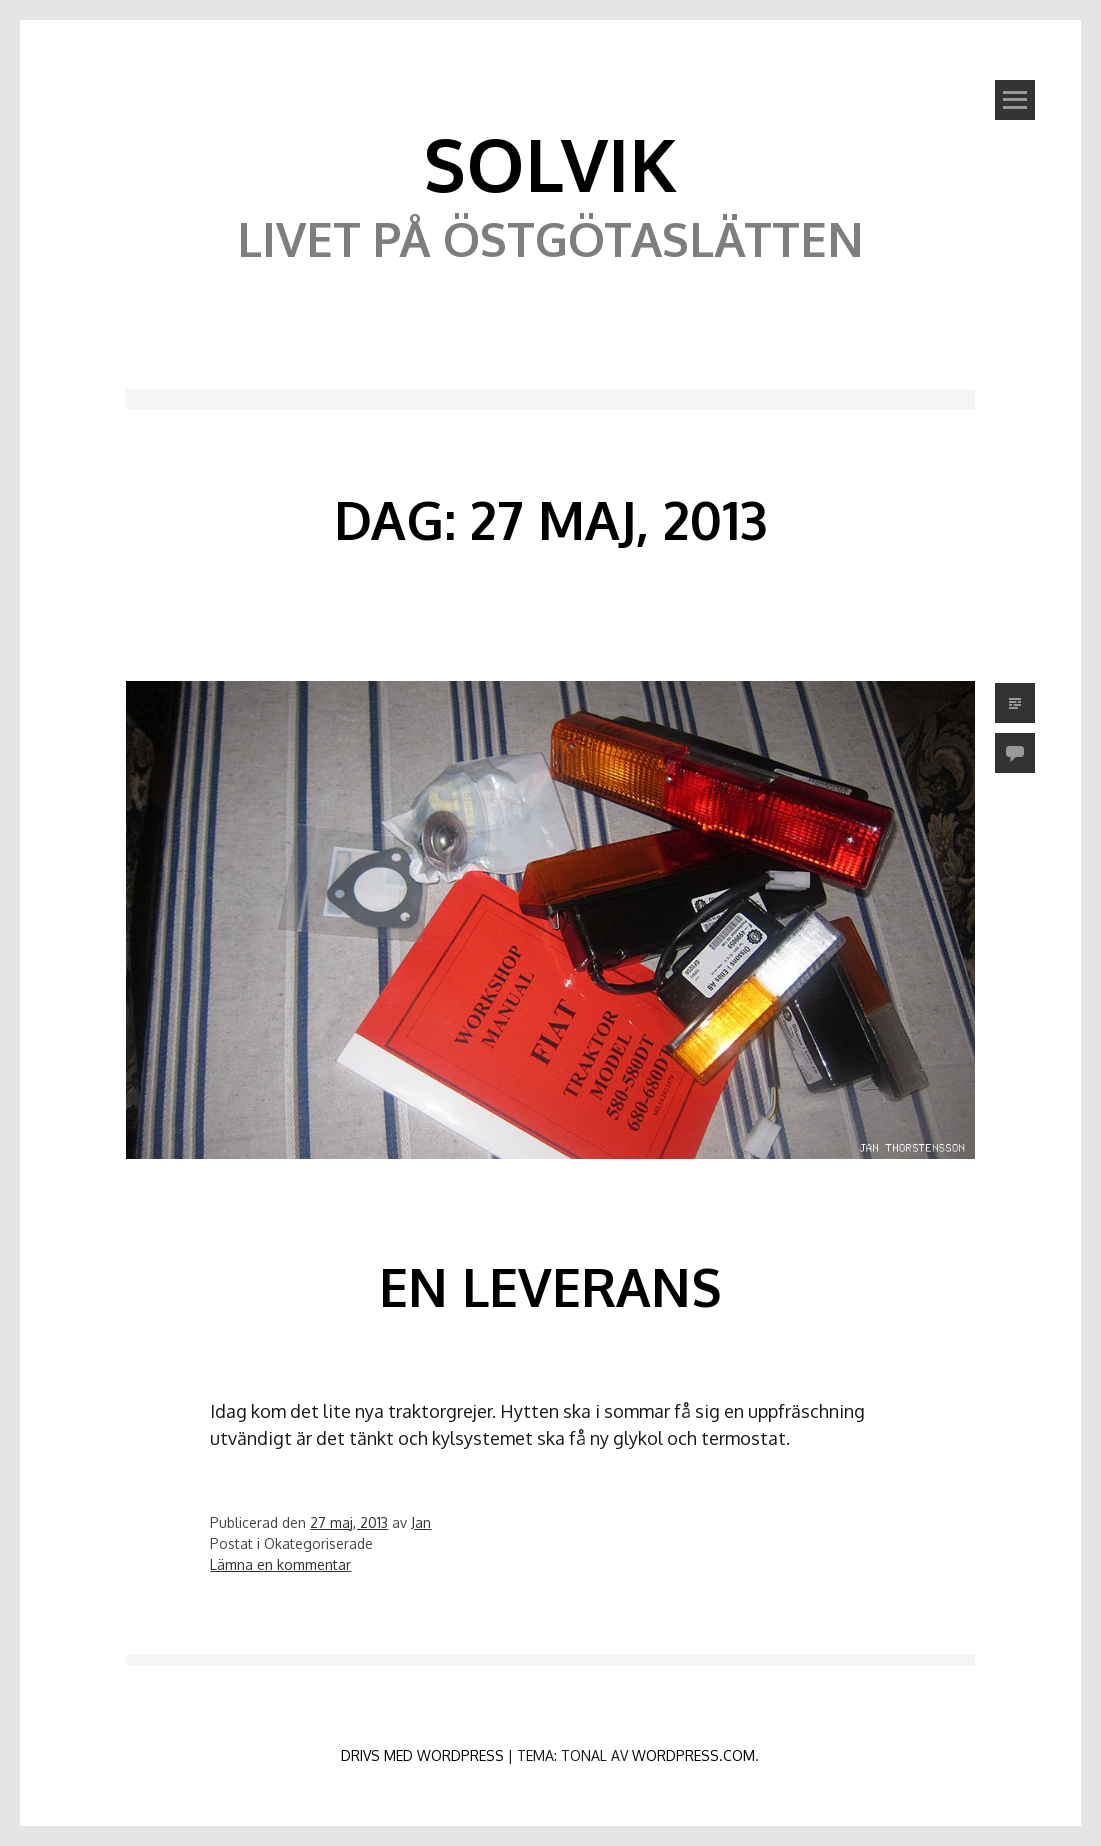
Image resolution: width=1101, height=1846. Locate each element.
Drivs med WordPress (422, 1755)
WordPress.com (693, 1755)
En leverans (550, 1286)
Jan (421, 1522)
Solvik (550, 163)
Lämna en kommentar (280, 1564)
